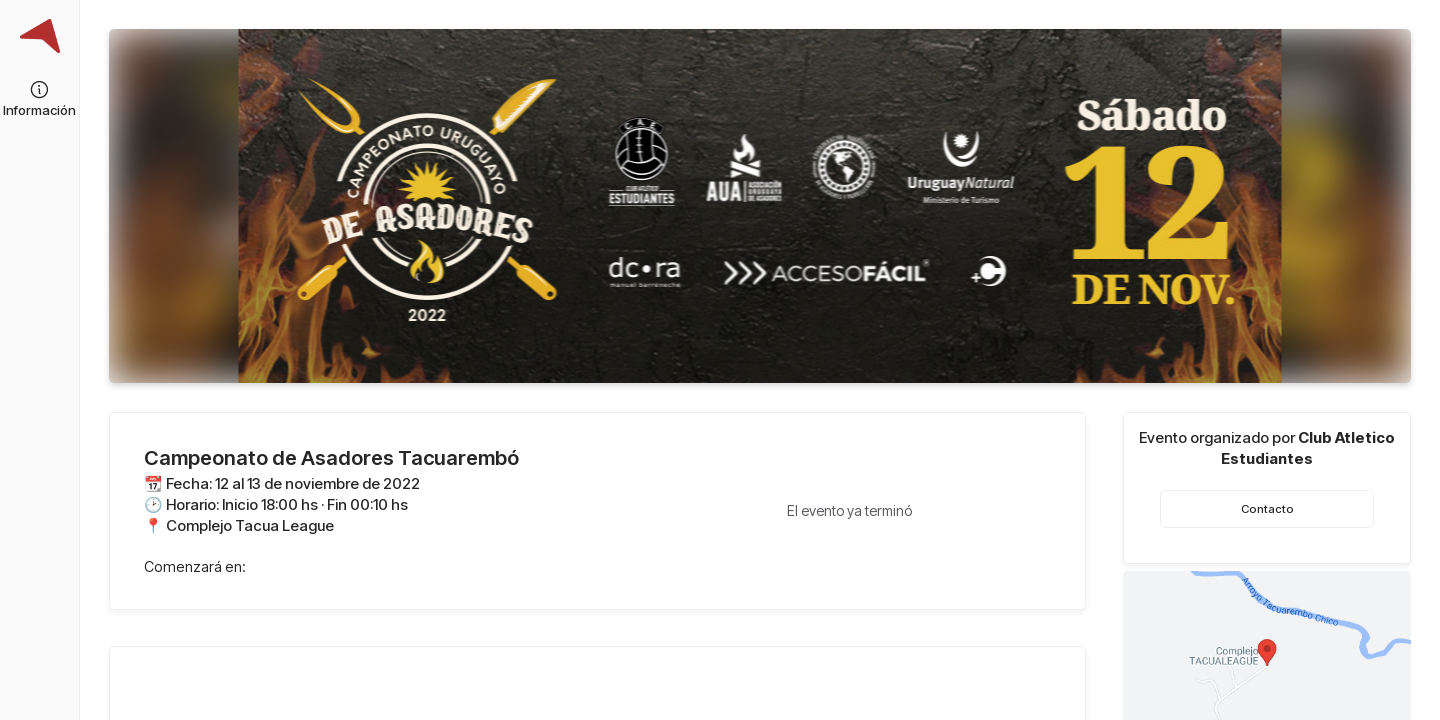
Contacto (1267, 509)
